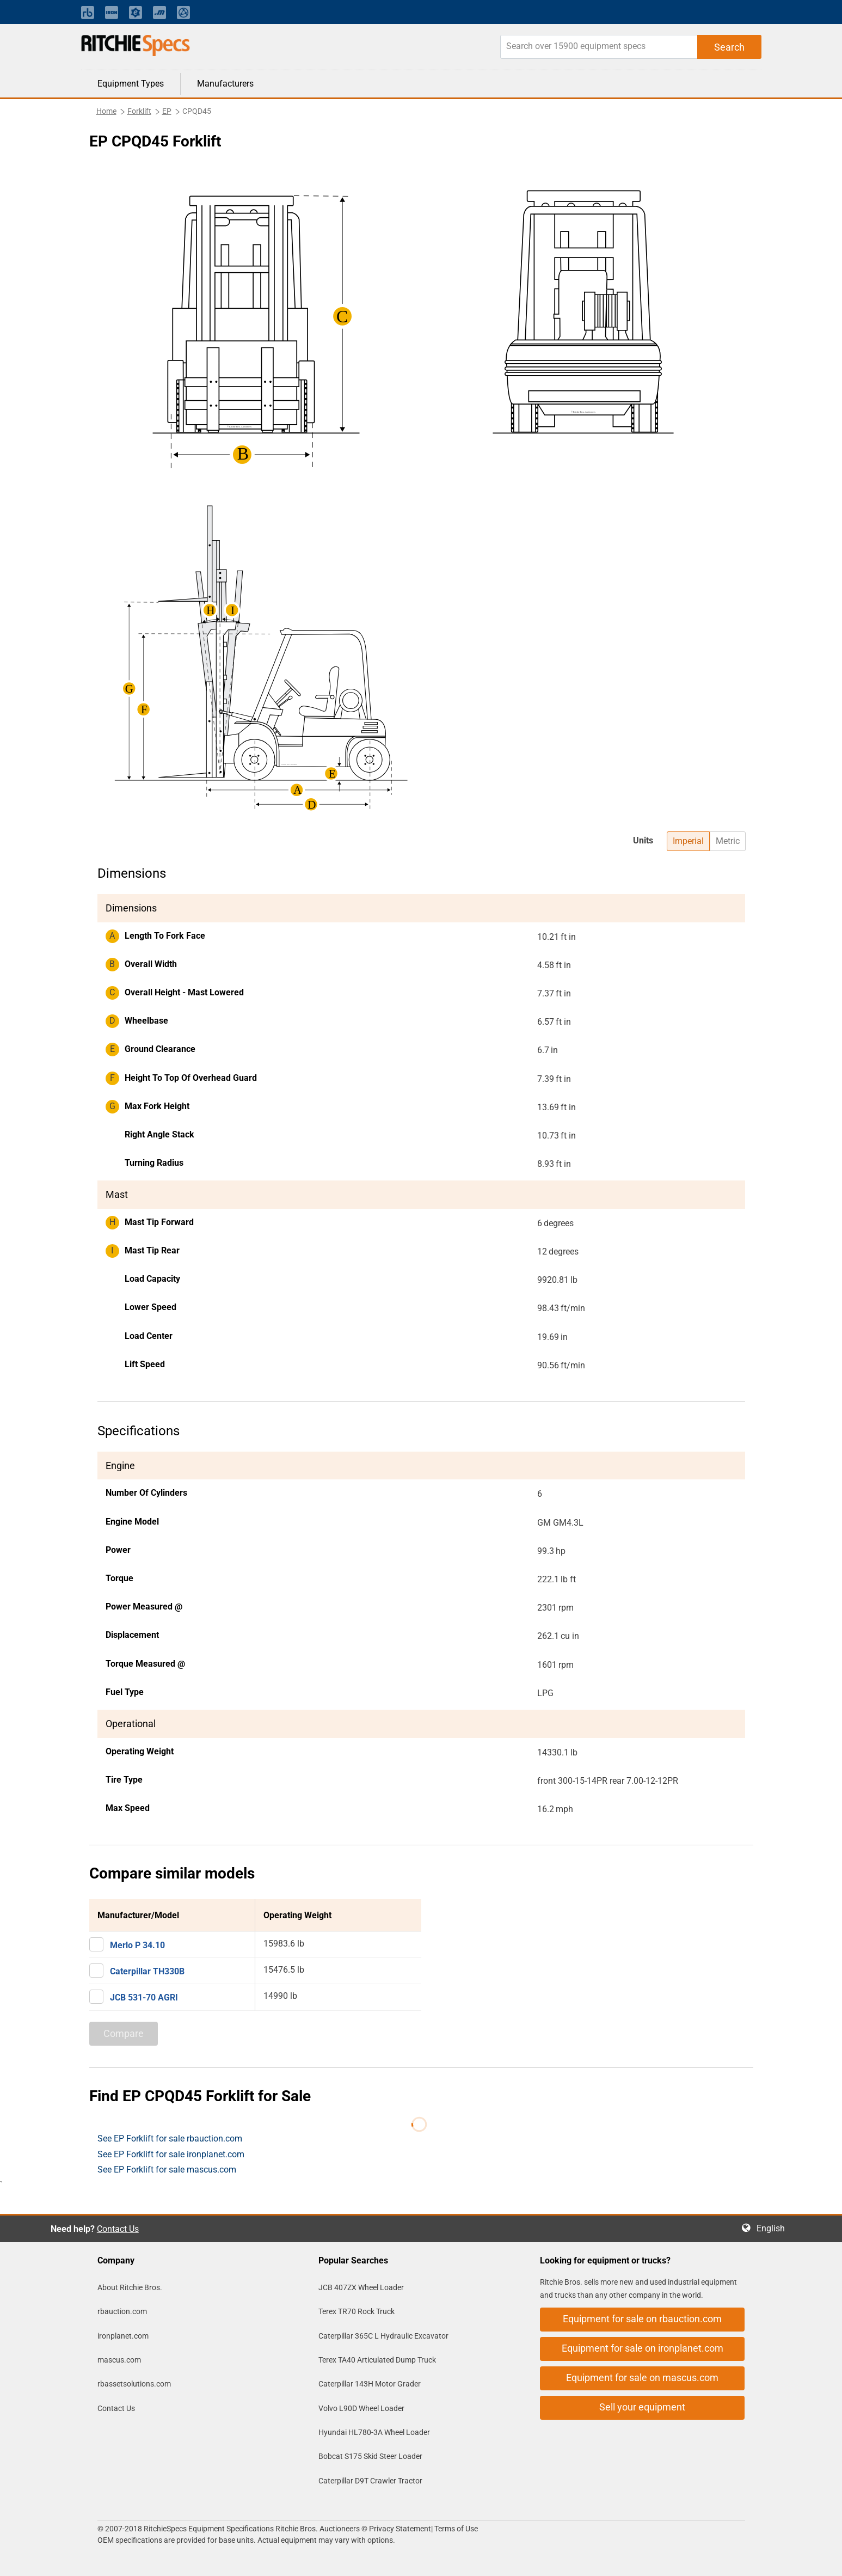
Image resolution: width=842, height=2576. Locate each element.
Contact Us (118, 2229)
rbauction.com (122, 2311)
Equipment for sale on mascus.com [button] (642, 2377)
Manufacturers (225, 83)
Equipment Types (130, 83)
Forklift (139, 111)
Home (106, 111)
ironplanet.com (123, 2336)
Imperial (688, 841)
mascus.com (119, 2359)
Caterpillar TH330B (147, 1971)
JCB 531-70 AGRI (144, 1997)
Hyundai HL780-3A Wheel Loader (374, 2432)
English (774, 2228)
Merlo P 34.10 (137, 1945)
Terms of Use (455, 2528)
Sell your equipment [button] (642, 2407)
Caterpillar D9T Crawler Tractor (370, 2480)
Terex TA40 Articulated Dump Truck (377, 2359)
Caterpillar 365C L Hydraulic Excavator (383, 2336)
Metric (728, 841)
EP (166, 111)
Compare (123, 2033)
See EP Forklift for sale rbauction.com (169, 2138)
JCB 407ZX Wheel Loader (361, 2287)
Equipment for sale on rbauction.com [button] (642, 2318)
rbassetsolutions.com (134, 2383)
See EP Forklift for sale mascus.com (166, 2169)
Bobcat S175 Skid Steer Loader (370, 2456)
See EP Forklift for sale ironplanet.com (170, 2154)
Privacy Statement (400, 2528)
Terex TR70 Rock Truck (356, 2311)
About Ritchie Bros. (129, 2287)
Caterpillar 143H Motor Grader (369, 2383)
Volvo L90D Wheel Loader (361, 2408)
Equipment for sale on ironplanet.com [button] (642, 2348)
